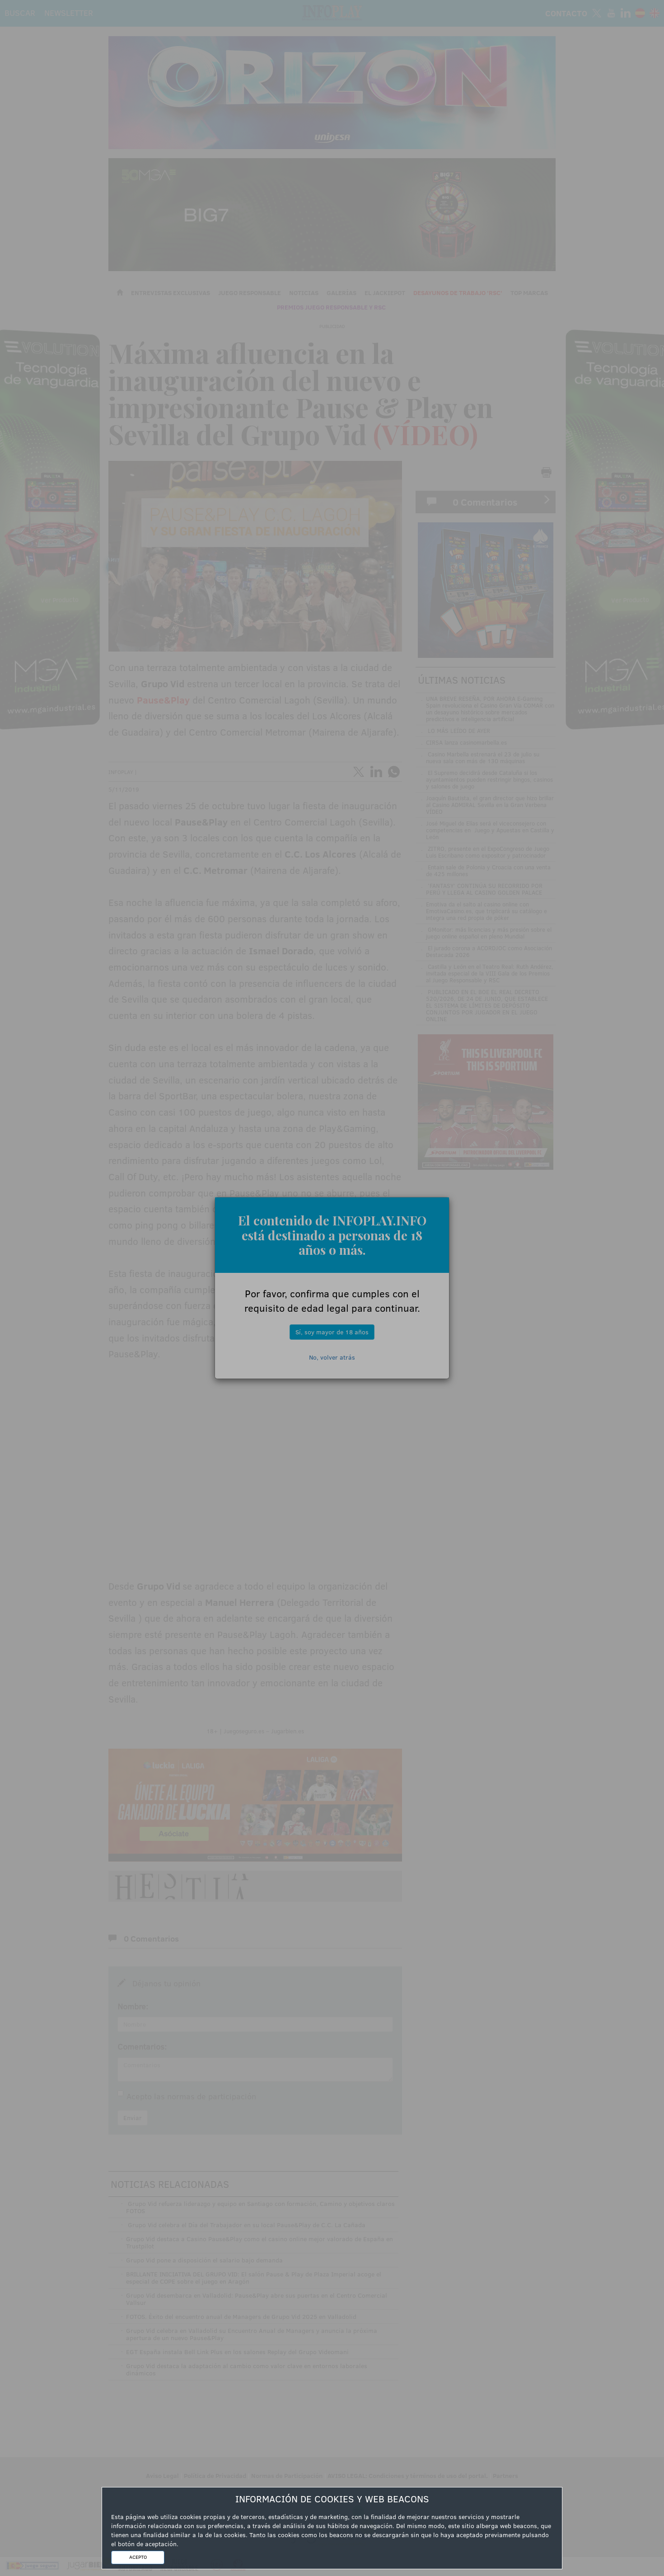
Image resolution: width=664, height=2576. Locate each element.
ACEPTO (138, 2557)
